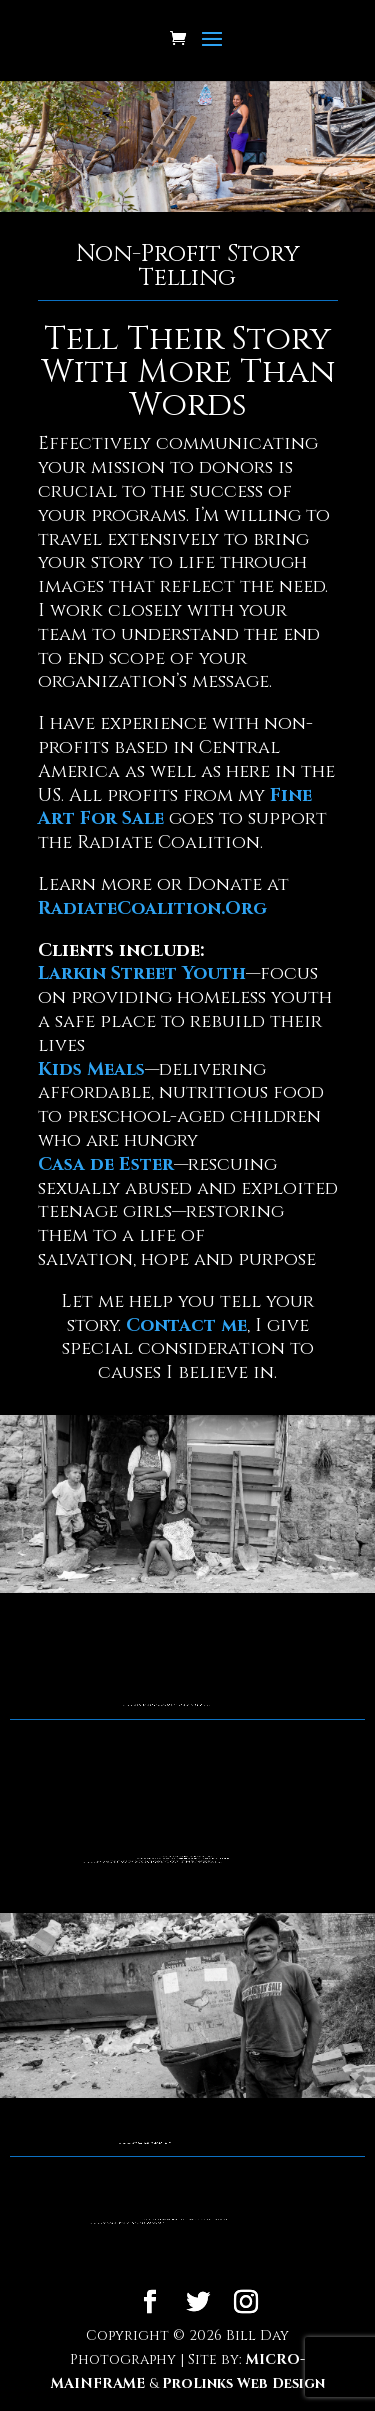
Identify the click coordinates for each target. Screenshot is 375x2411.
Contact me (186, 1325)
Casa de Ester (106, 1164)
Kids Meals (91, 1069)
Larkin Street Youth (142, 973)
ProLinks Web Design (243, 2383)
